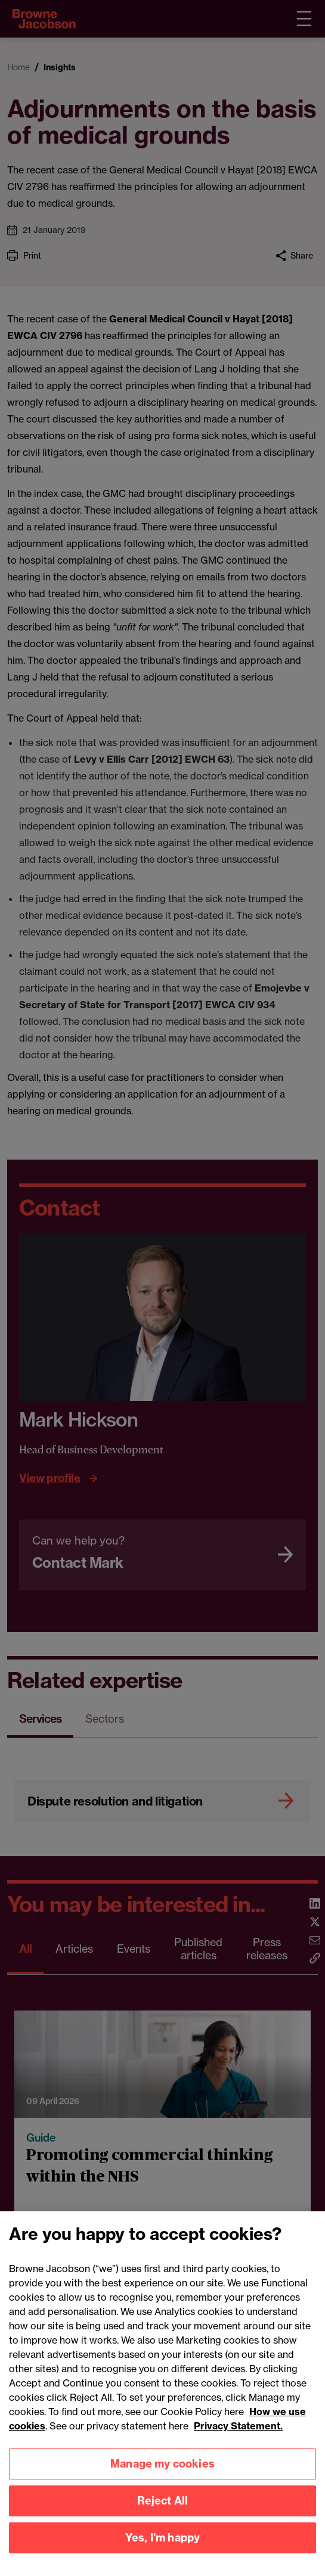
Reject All (162, 2520)
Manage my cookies (162, 2483)
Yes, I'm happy (162, 2557)
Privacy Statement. (238, 2445)
